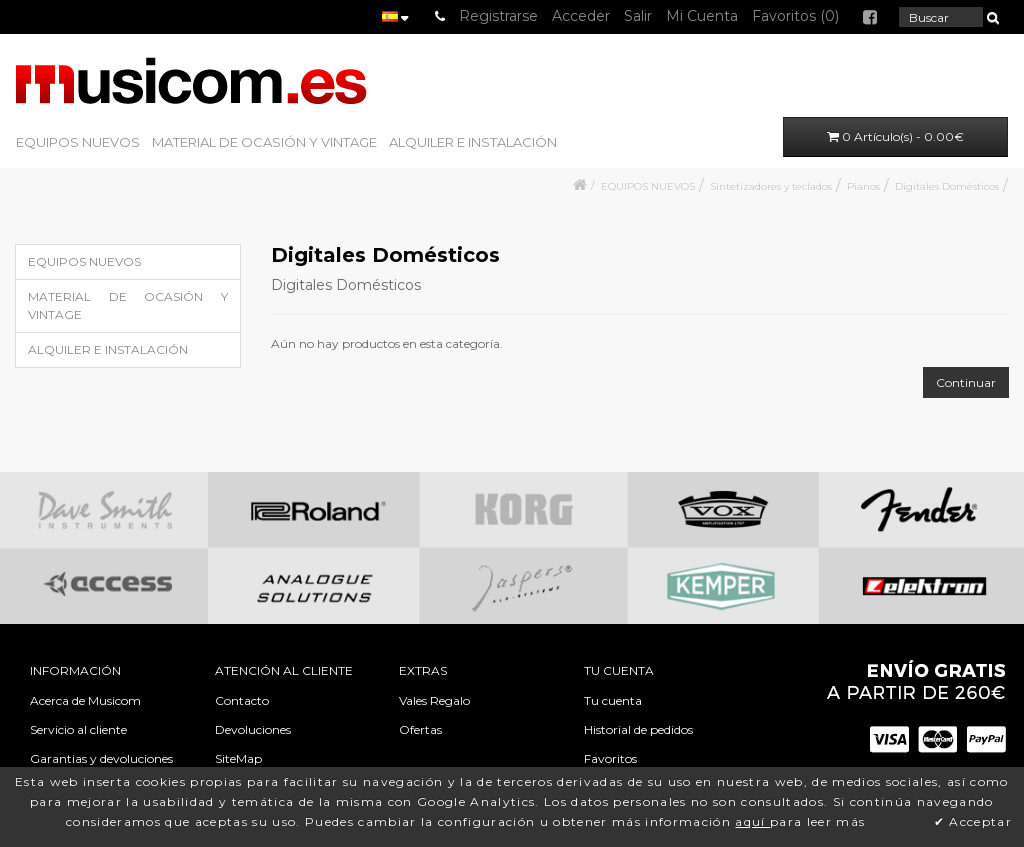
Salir (638, 16)
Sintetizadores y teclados (771, 186)
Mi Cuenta (702, 16)
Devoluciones (253, 729)
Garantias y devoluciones (101, 758)
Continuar (966, 382)
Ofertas (420, 729)
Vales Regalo (434, 700)
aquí (752, 821)
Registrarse (498, 16)
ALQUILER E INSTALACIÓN (473, 142)
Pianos (863, 186)
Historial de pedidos (638, 729)
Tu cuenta (613, 700)
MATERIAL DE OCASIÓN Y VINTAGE (264, 142)
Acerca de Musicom (85, 700)
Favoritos (610, 758)
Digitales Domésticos (947, 186)
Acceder (581, 16)
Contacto (242, 700)
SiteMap (238, 758)
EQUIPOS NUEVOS (78, 142)
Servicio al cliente (78, 729)
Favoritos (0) (795, 16)
